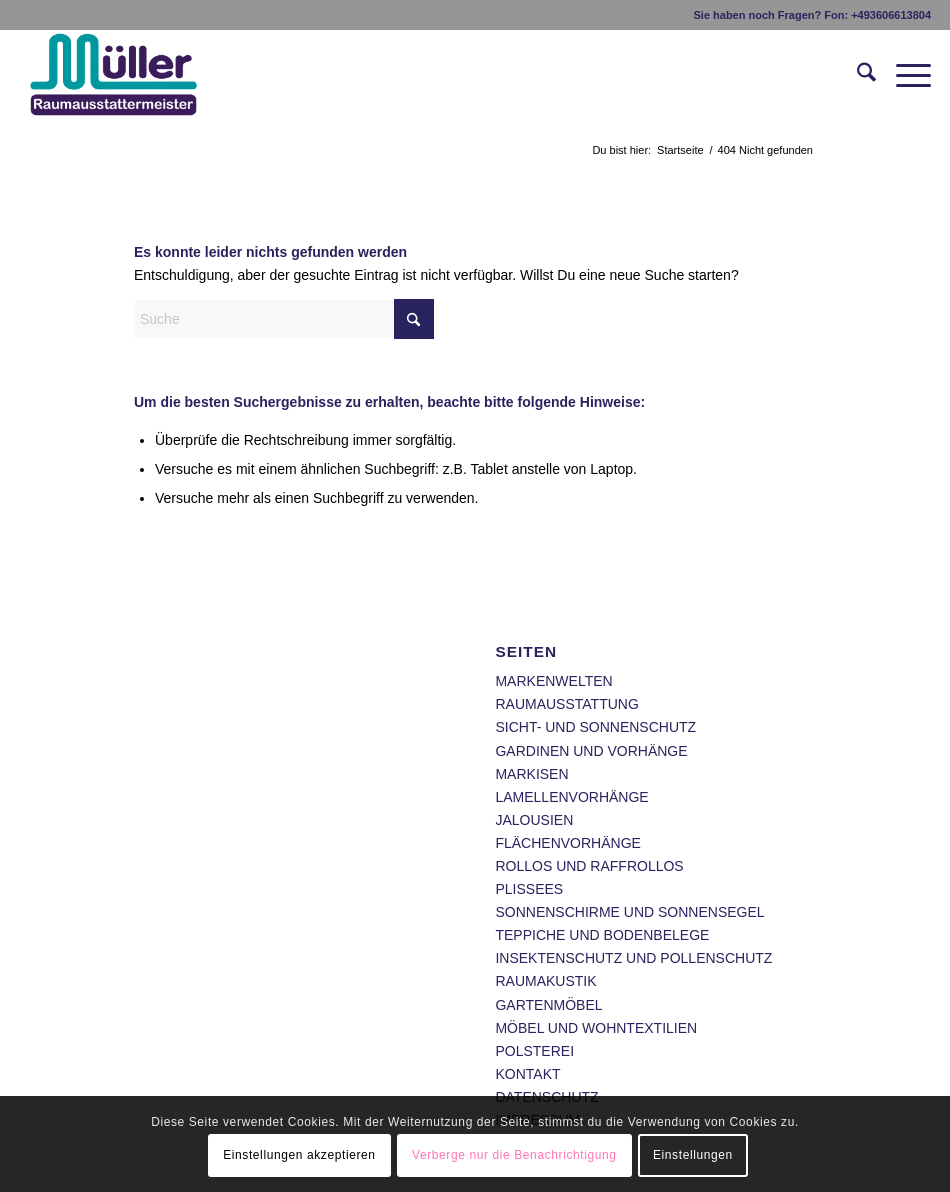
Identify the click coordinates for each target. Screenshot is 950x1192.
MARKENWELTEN (553, 681)
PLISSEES (529, 889)
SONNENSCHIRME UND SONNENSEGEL (629, 912)
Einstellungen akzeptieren (299, 1155)
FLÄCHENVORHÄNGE (567, 843)
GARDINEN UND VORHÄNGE (591, 751)
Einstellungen (693, 1155)
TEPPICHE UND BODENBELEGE (602, 935)
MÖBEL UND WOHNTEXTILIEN (596, 1028)
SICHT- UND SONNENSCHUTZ (595, 727)
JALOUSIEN (534, 820)
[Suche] (856, 76)
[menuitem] (856, 76)
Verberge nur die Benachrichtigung (514, 1155)
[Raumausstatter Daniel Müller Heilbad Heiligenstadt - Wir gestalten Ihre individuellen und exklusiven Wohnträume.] (143, 76)
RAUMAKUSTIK (545, 981)
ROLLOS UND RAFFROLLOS (589, 866)
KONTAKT (527, 1074)
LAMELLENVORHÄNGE (571, 797)
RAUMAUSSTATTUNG (566, 704)
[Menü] (903, 76)
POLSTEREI (534, 1051)
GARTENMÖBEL (548, 1005)
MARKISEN (531, 774)
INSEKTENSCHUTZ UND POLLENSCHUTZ (633, 958)
